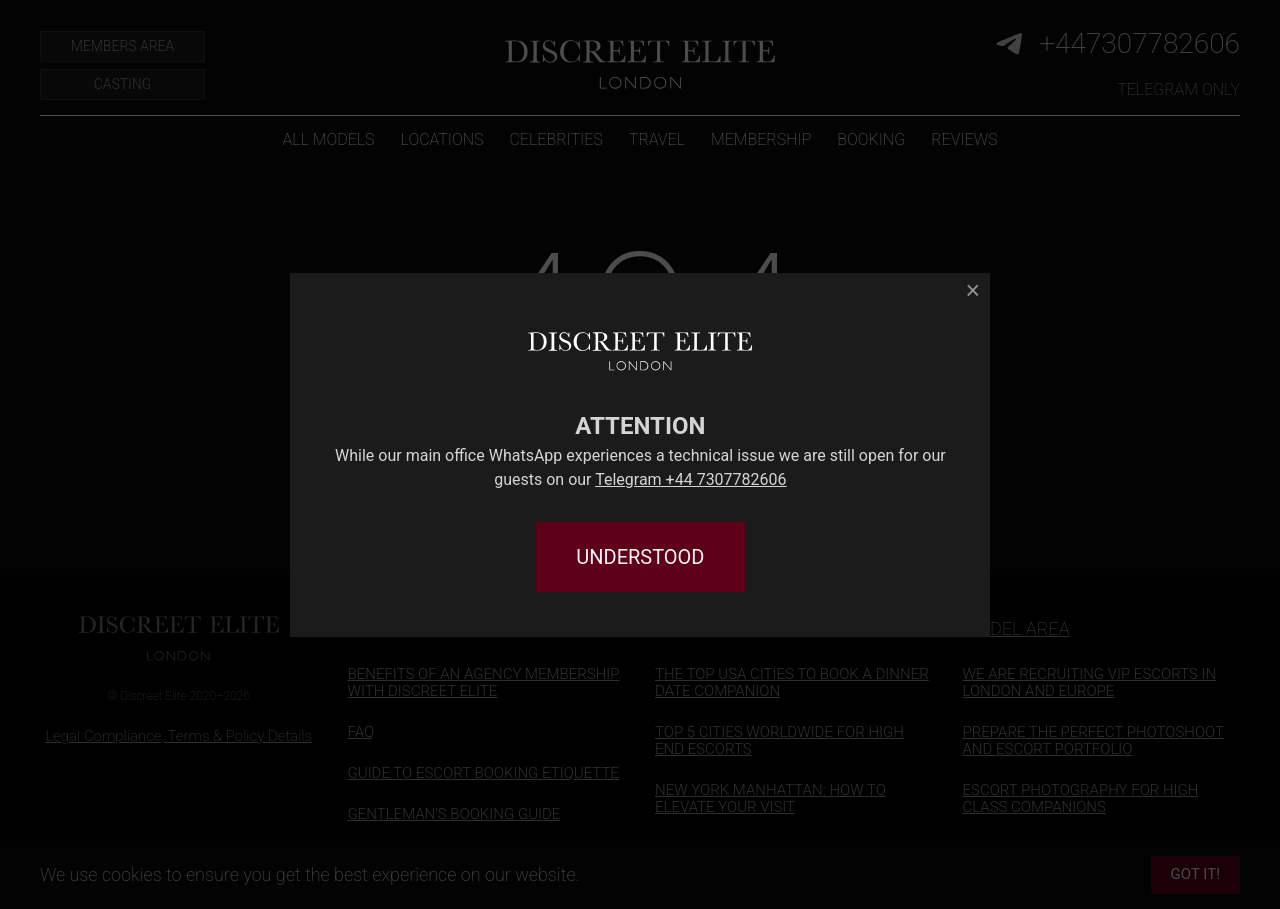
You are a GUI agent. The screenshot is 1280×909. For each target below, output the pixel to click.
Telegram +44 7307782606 (690, 479)
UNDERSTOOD (640, 557)
